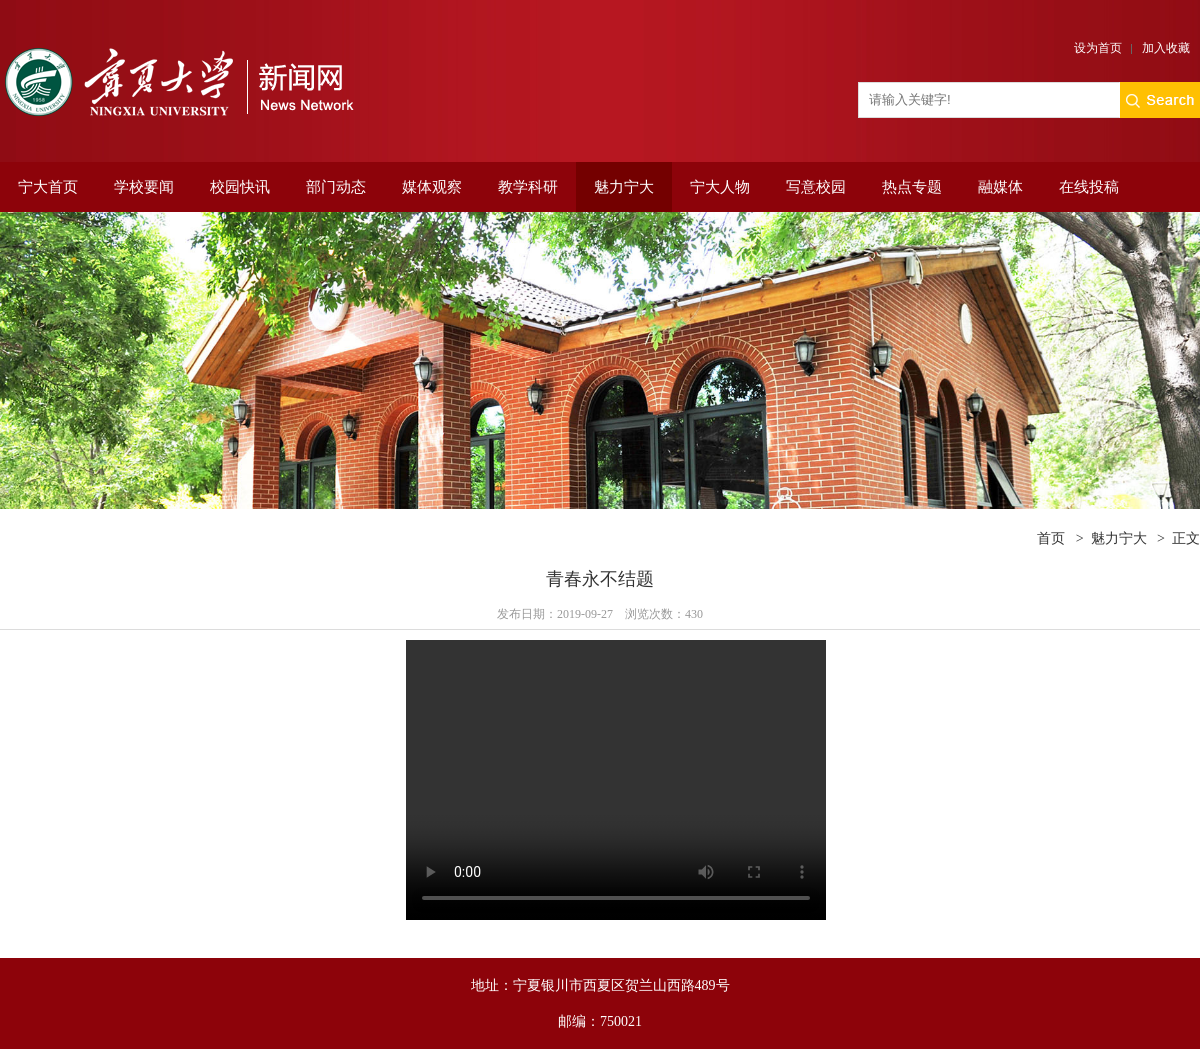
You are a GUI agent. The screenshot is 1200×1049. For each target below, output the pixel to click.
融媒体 (1000, 187)
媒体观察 (432, 187)
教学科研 (528, 187)
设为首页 (1098, 48)
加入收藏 (1166, 48)
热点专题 (912, 187)
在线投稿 (1089, 187)
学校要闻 (144, 187)
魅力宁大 (624, 187)
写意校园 (816, 187)
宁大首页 (48, 187)
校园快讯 (240, 187)
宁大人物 (720, 187)
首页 (1051, 538)
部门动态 (336, 187)
